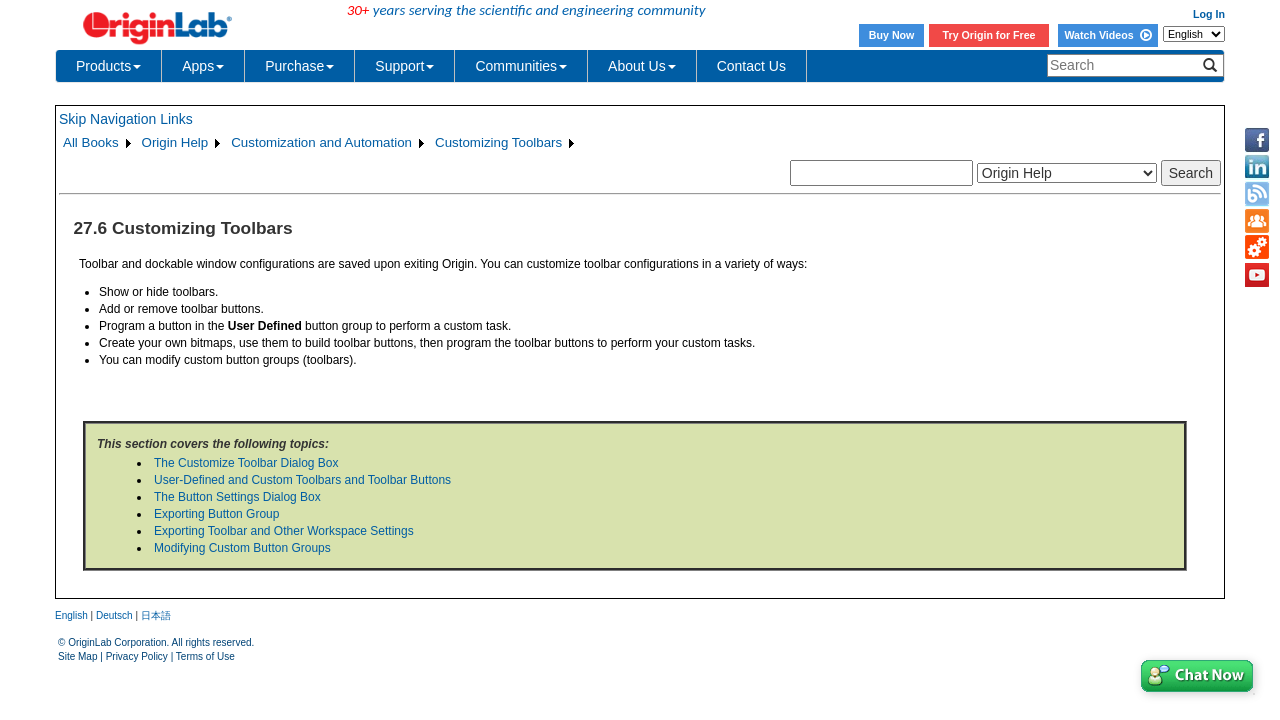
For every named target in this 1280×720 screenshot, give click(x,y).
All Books (91, 142)
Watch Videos (1107, 35)
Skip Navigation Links (126, 119)
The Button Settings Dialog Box (237, 497)
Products (108, 66)
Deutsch (114, 615)
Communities (521, 66)
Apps (203, 66)
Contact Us (751, 66)
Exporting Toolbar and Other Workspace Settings (284, 531)
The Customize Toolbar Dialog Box (246, 463)
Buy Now (892, 35)
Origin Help (175, 142)
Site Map (77, 656)
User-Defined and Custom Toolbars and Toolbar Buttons (302, 480)
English (71, 615)
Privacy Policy (137, 656)
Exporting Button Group (216, 514)
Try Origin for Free (989, 35)
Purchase (299, 66)
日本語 (156, 615)
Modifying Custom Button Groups (242, 548)
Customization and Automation (321, 142)
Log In (1209, 14)
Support (404, 66)
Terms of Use (205, 656)
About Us (642, 66)
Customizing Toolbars (498, 142)
